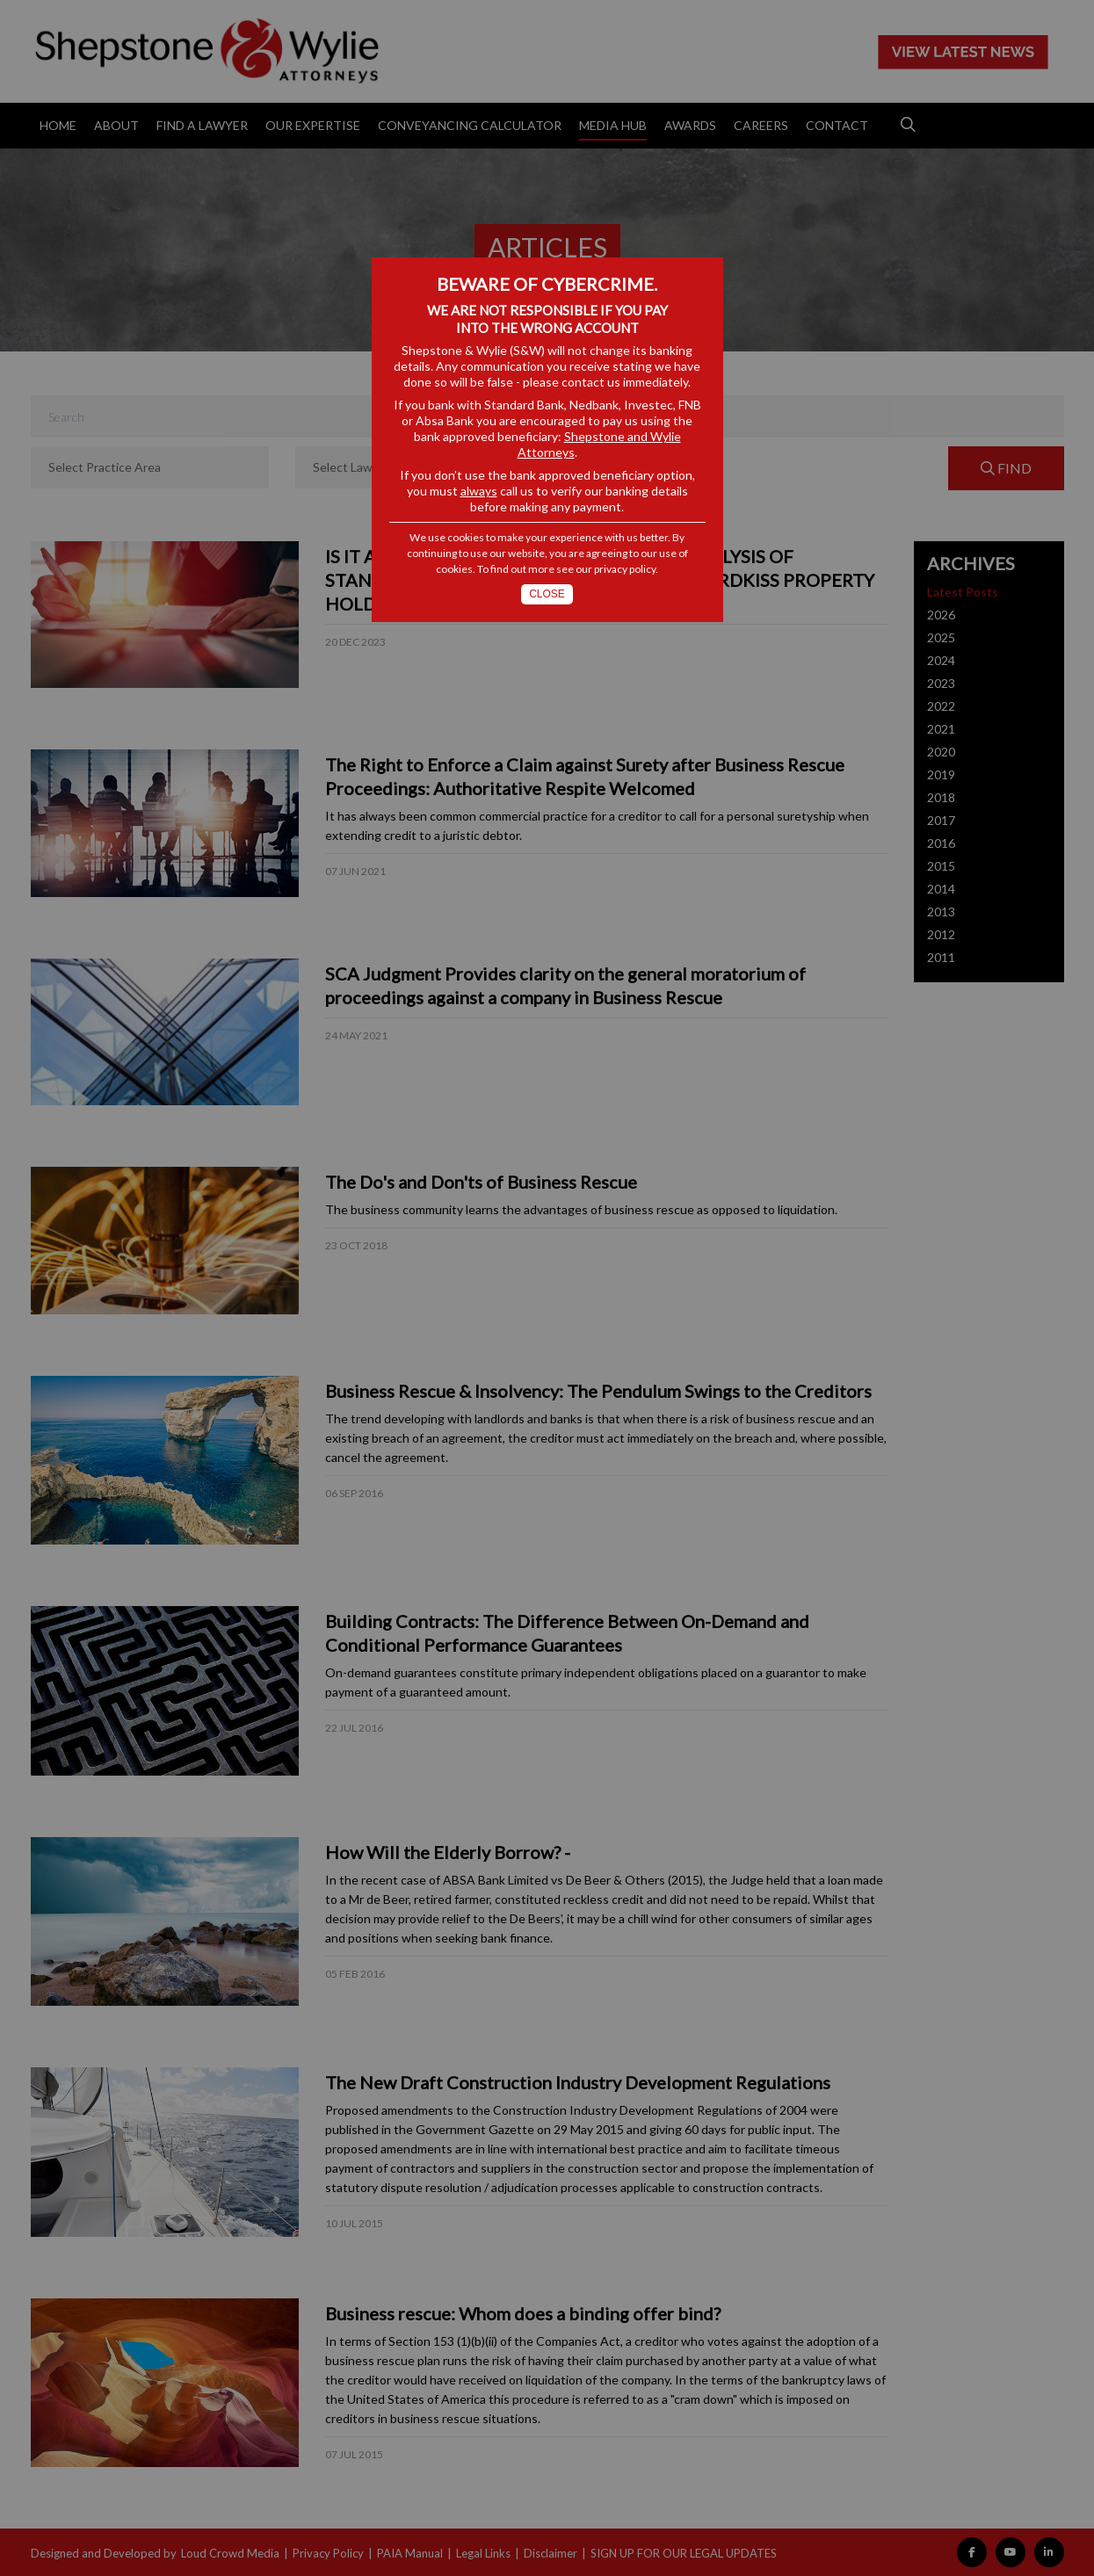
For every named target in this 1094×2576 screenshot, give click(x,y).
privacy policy (625, 568)
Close (547, 594)
